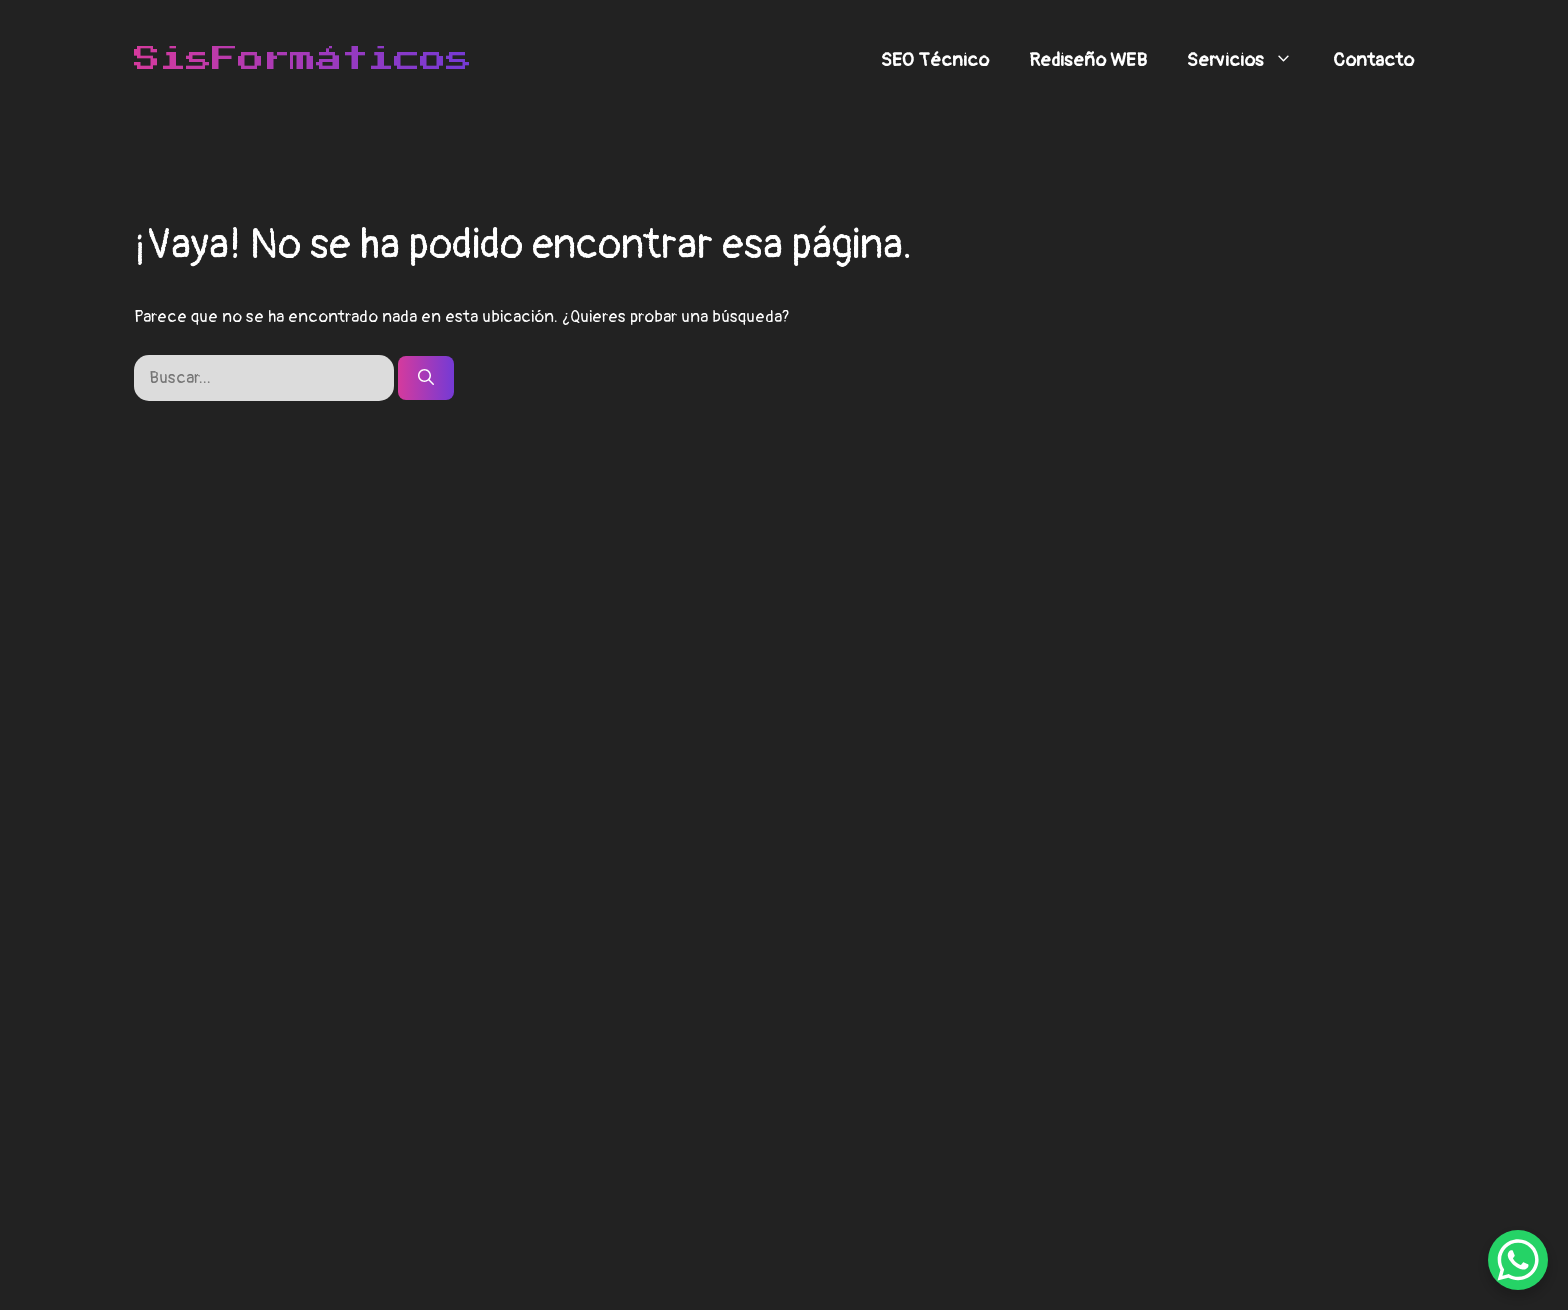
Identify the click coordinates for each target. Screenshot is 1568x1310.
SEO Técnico (935, 60)
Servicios (1250, 60)
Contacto (1373, 60)
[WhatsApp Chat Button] (1518, 1260)
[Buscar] (426, 378)
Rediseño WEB (1088, 60)
